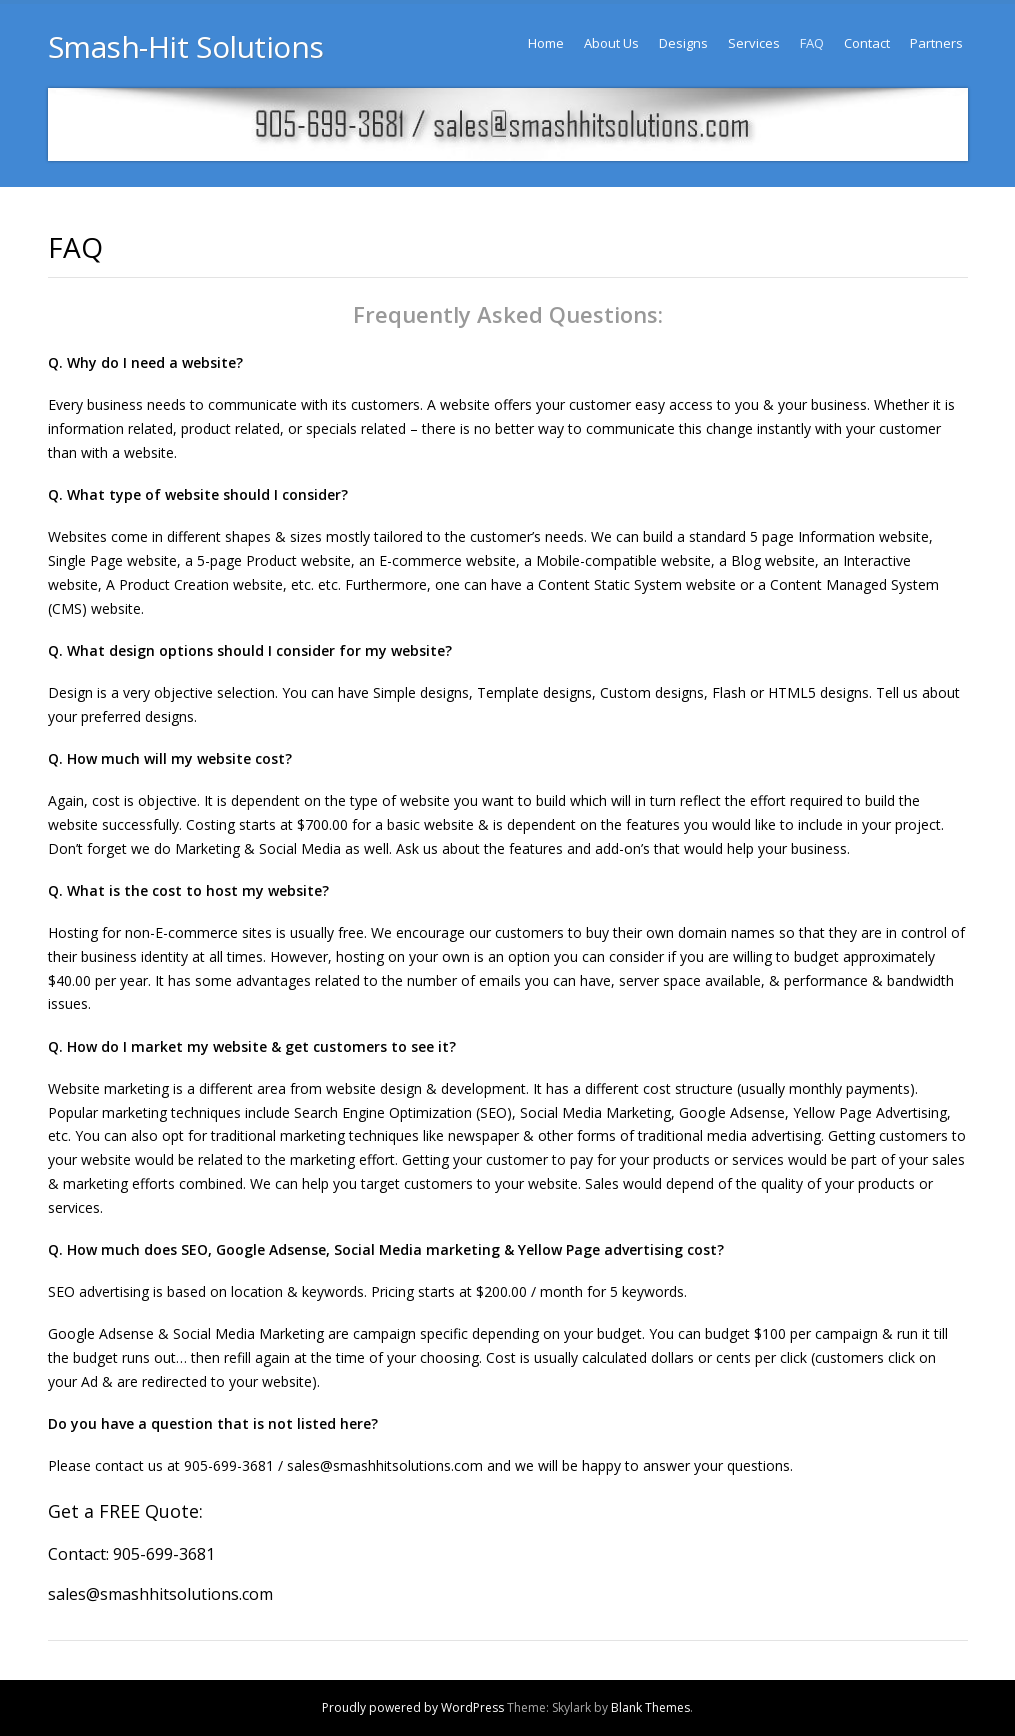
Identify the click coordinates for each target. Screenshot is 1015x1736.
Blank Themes (650, 1707)
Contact (867, 43)
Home (546, 43)
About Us (611, 43)
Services (754, 43)
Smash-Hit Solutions (186, 46)
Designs (683, 43)
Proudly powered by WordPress (413, 1707)
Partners (936, 43)
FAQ (812, 43)
